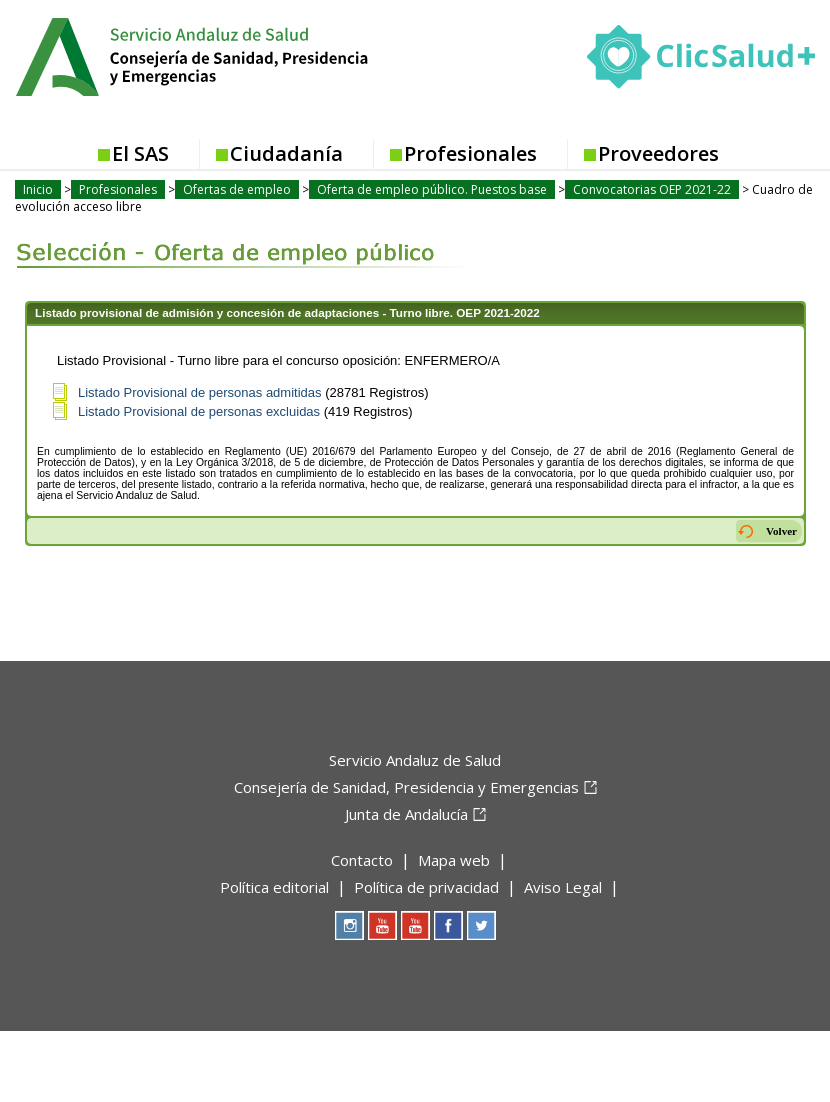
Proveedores (658, 153)
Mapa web (454, 860)
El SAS (140, 153)
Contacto (362, 860)
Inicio (38, 189)
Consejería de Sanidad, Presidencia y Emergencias (406, 787)
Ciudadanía (286, 153)
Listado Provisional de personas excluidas (199, 411)
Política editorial (274, 887)
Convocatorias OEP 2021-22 (652, 189)
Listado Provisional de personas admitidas (200, 392)
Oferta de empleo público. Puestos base (432, 189)
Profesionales (470, 153)
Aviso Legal (563, 887)
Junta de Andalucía (406, 814)
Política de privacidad (426, 887)
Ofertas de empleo (237, 189)
